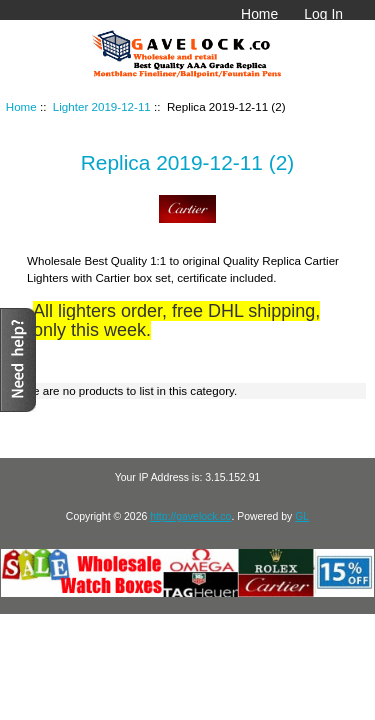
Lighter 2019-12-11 (102, 106)
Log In (323, 14)
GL (302, 516)
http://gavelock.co (190, 516)
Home (259, 14)
